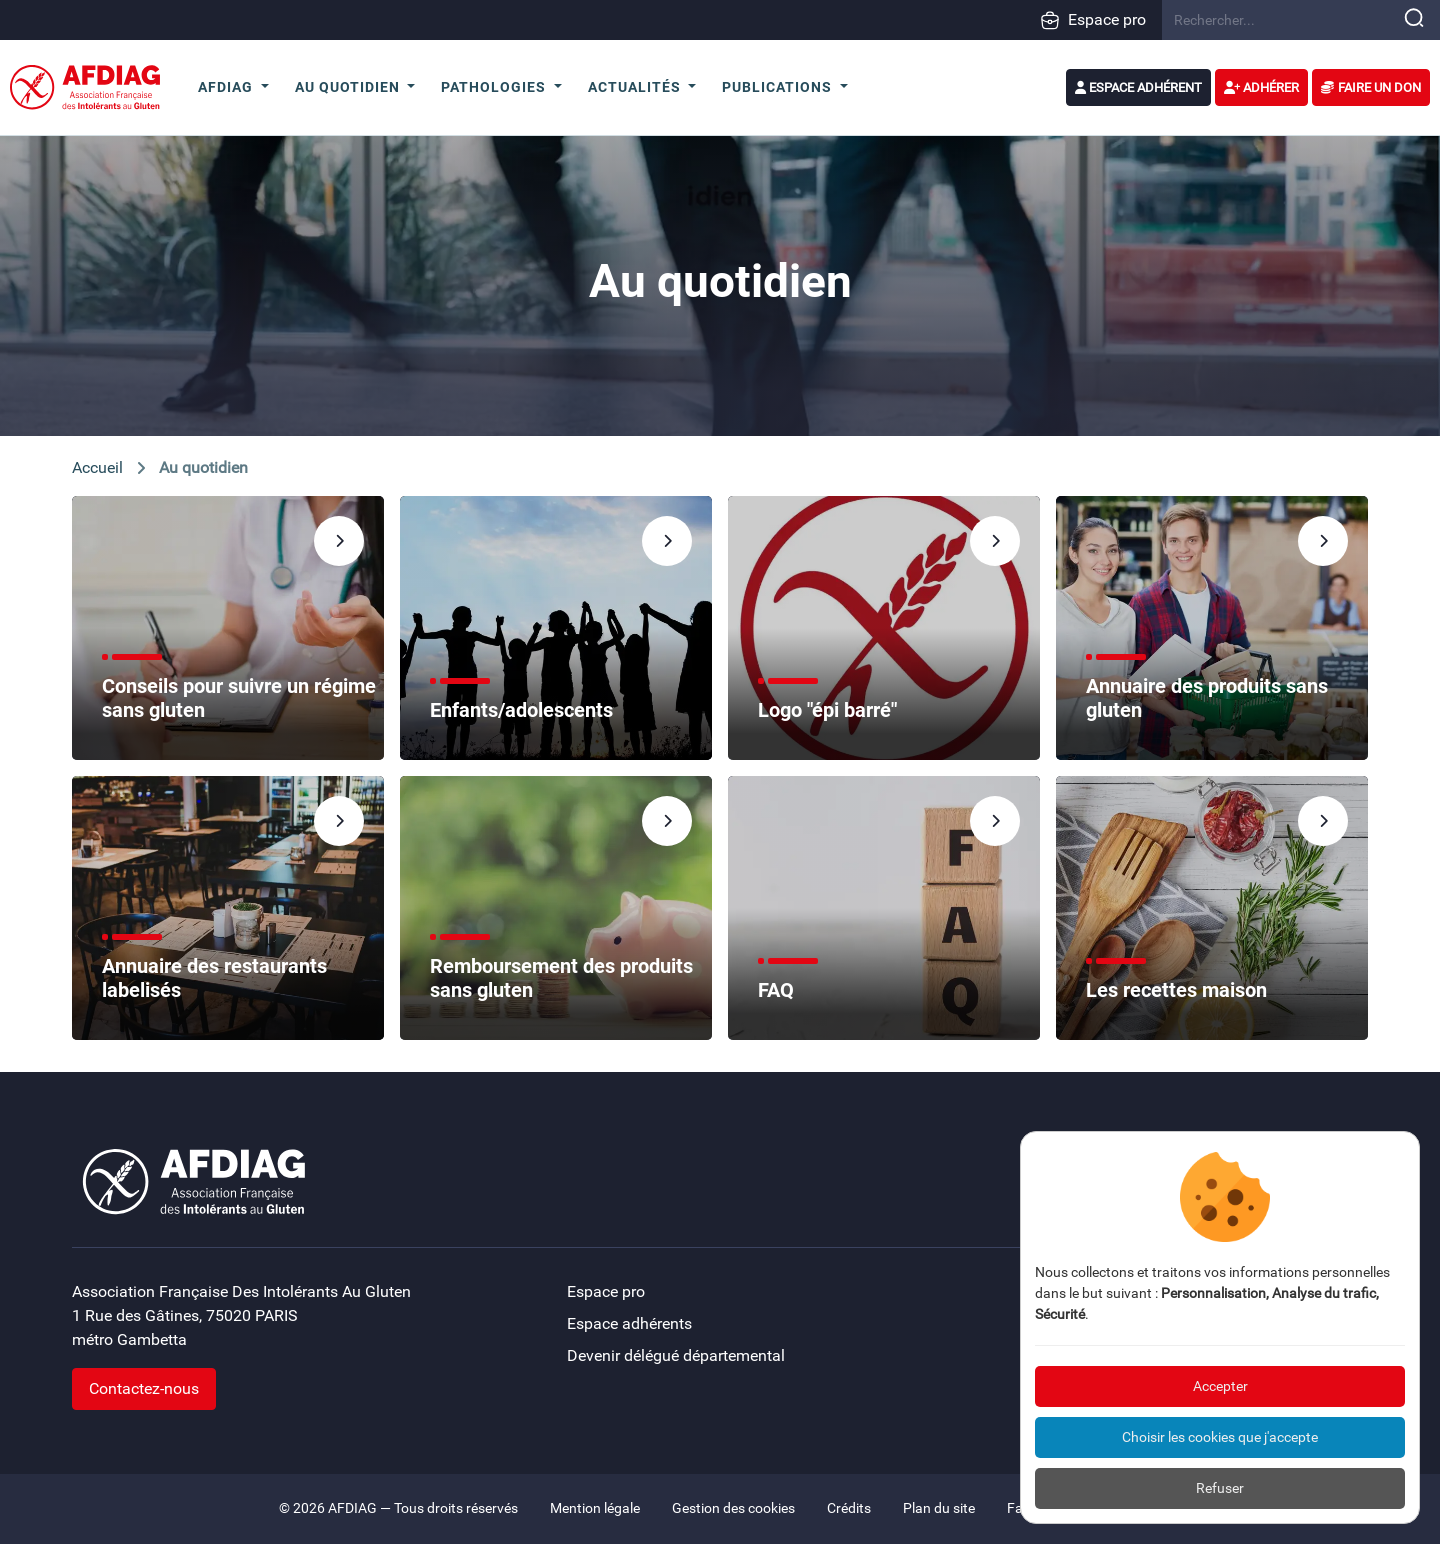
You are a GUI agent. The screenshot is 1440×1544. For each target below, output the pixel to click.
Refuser (1220, 1488)
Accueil (97, 467)
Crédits (849, 1508)
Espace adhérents (629, 1323)
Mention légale (595, 1508)
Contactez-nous (144, 1388)
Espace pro (1093, 20)
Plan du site (939, 1508)
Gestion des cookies (733, 1508)
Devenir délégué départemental (676, 1355)
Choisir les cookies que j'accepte (1220, 1437)
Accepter (1220, 1386)
